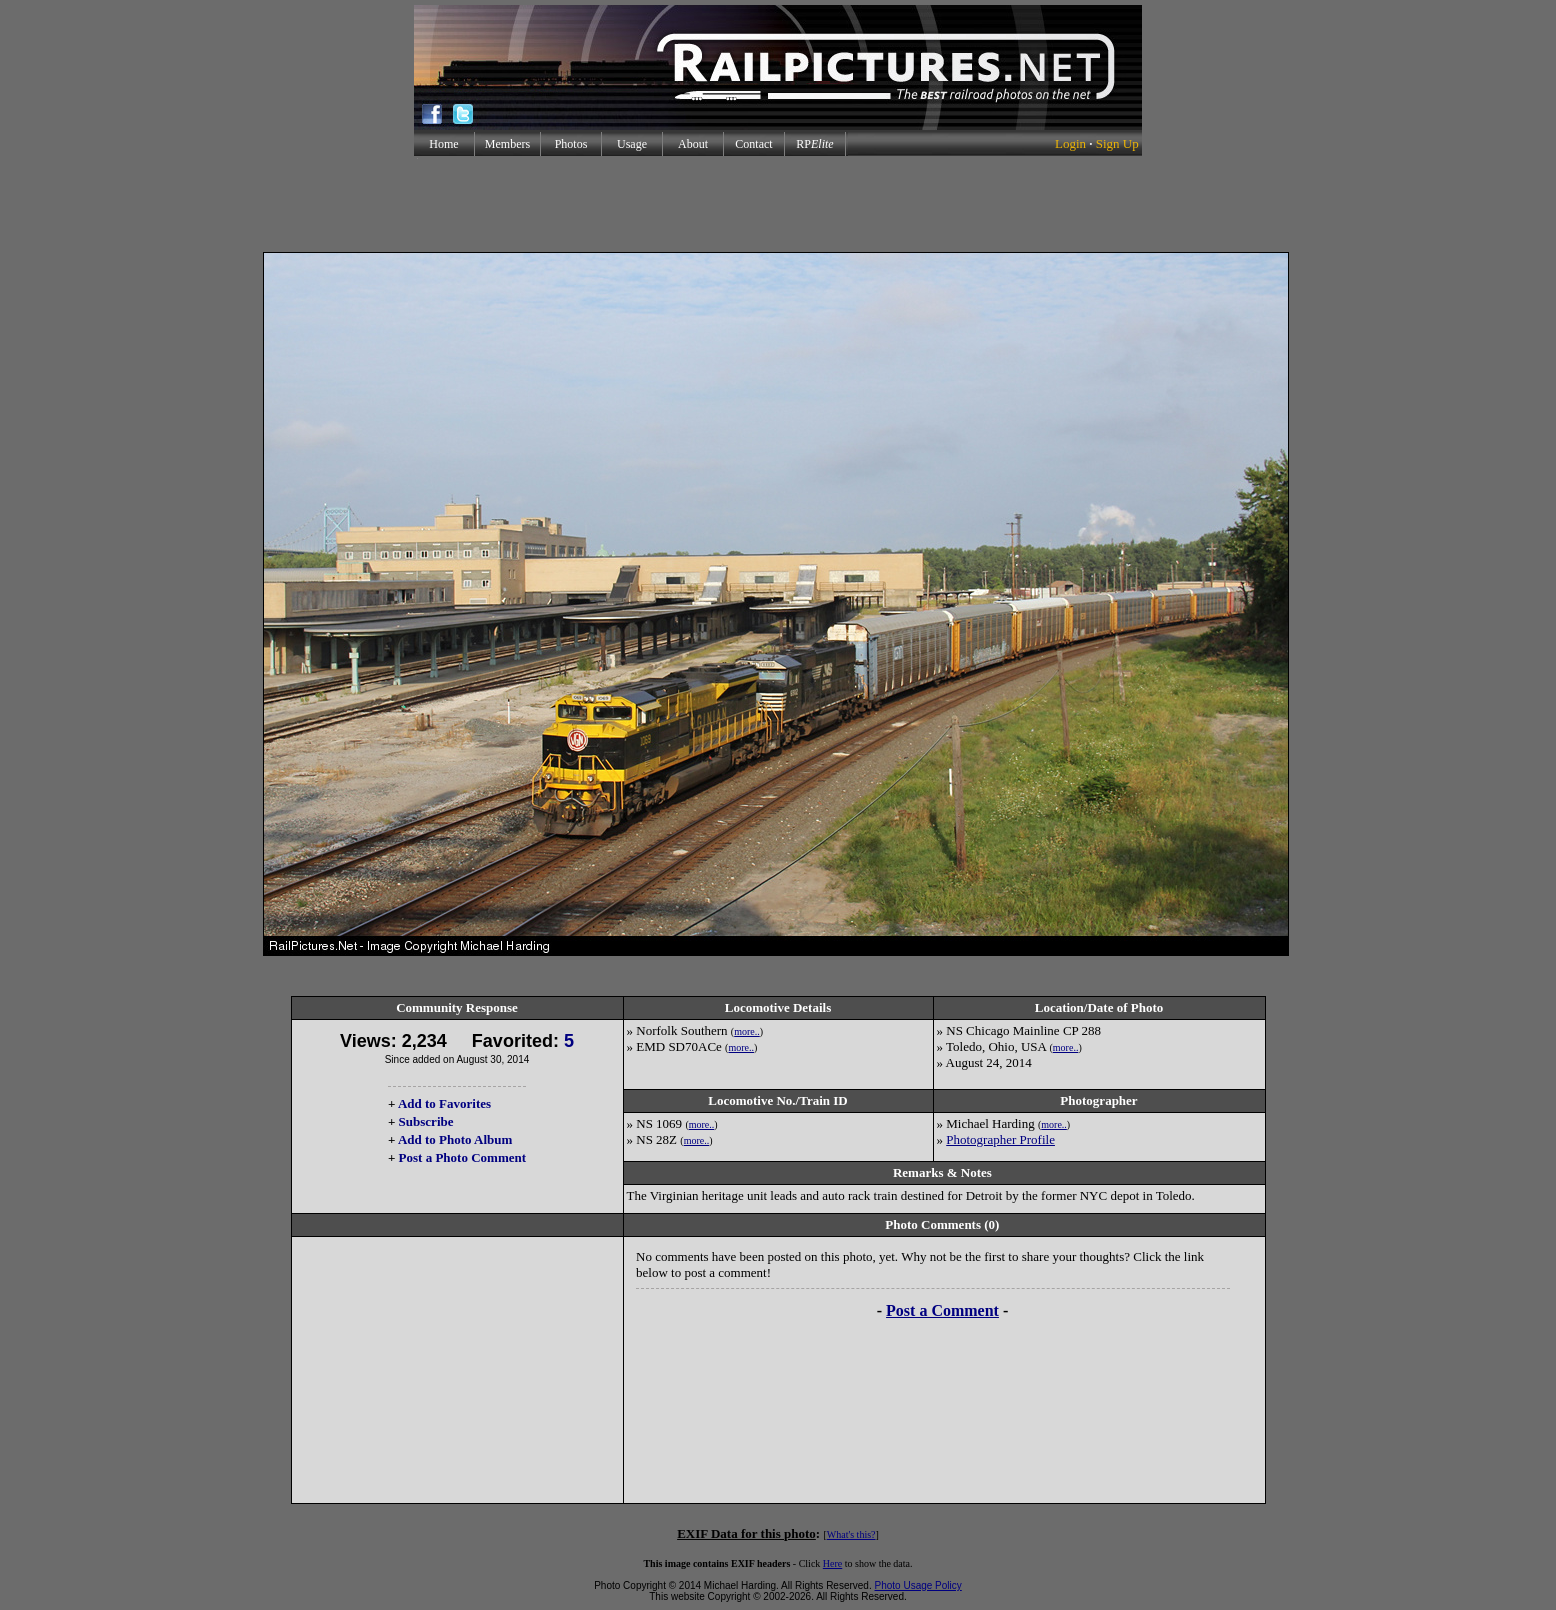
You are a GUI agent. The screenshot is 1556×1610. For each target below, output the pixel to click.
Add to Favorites (444, 1103)
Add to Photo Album (455, 1139)
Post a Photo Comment (462, 1157)
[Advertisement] (778, 204)
